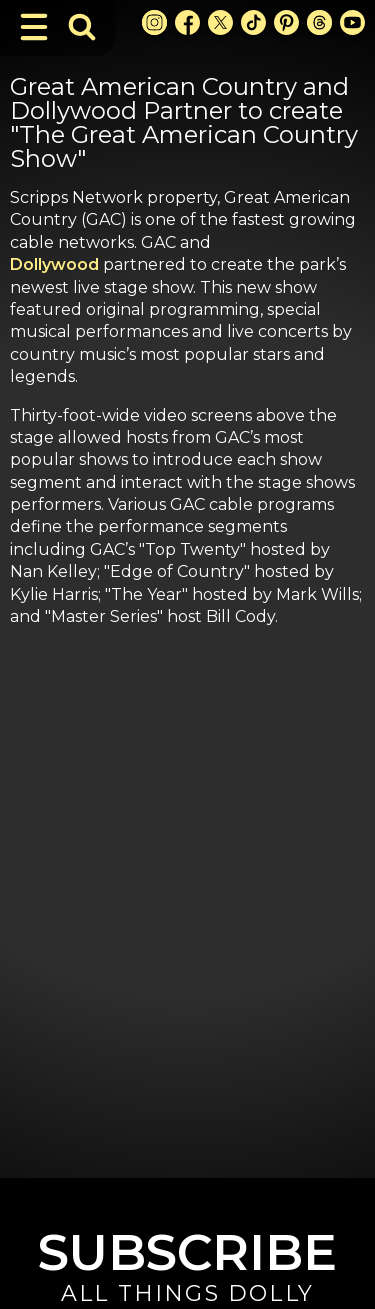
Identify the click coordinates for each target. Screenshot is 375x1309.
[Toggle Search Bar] (82, 27)
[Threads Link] (319, 22)
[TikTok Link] (253, 22)
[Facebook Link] (187, 22)
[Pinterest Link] (286, 22)
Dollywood (54, 264)
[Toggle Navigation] (34, 27)
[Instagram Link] (154, 22)
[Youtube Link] (352, 22)
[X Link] (220, 22)
